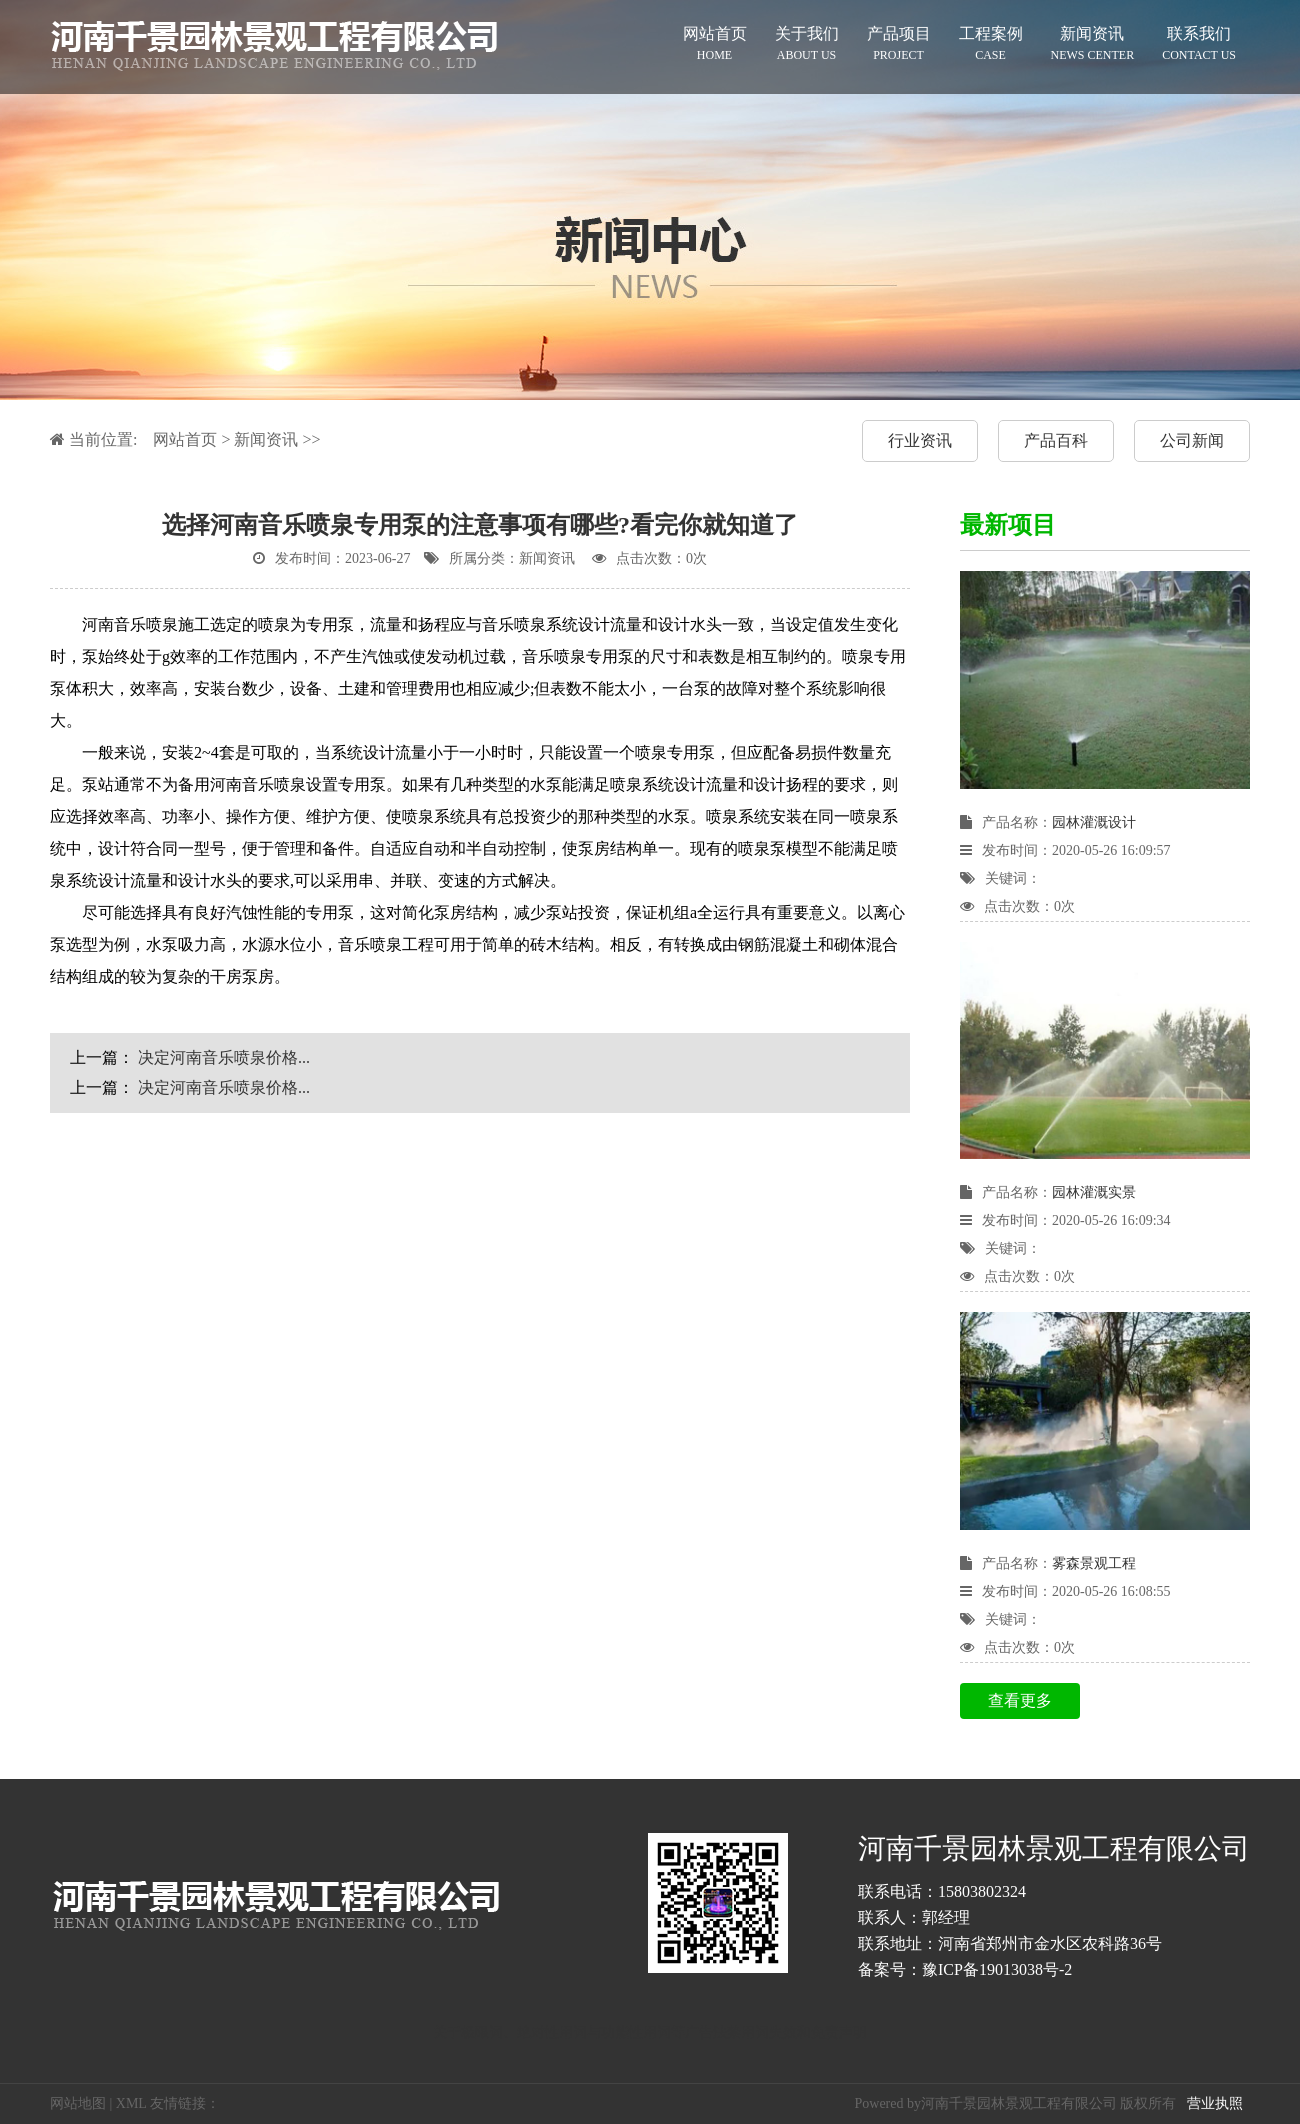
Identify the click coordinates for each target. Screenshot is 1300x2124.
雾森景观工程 (1094, 1563)
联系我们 (1199, 43)
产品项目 (899, 43)
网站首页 (715, 43)
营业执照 (1215, 2103)
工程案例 (991, 43)
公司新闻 (1192, 440)
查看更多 (1020, 1700)
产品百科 (1056, 440)
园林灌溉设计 (1094, 822)
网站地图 (78, 2103)
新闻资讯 (1093, 43)
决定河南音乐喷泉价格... (224, 1057)
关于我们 (807, 43)
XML (131, 2103)
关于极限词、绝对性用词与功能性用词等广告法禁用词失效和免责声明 (650, 2032)
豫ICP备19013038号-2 (997, 1969)
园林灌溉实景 (1094, 1192)
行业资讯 (920, 440)
